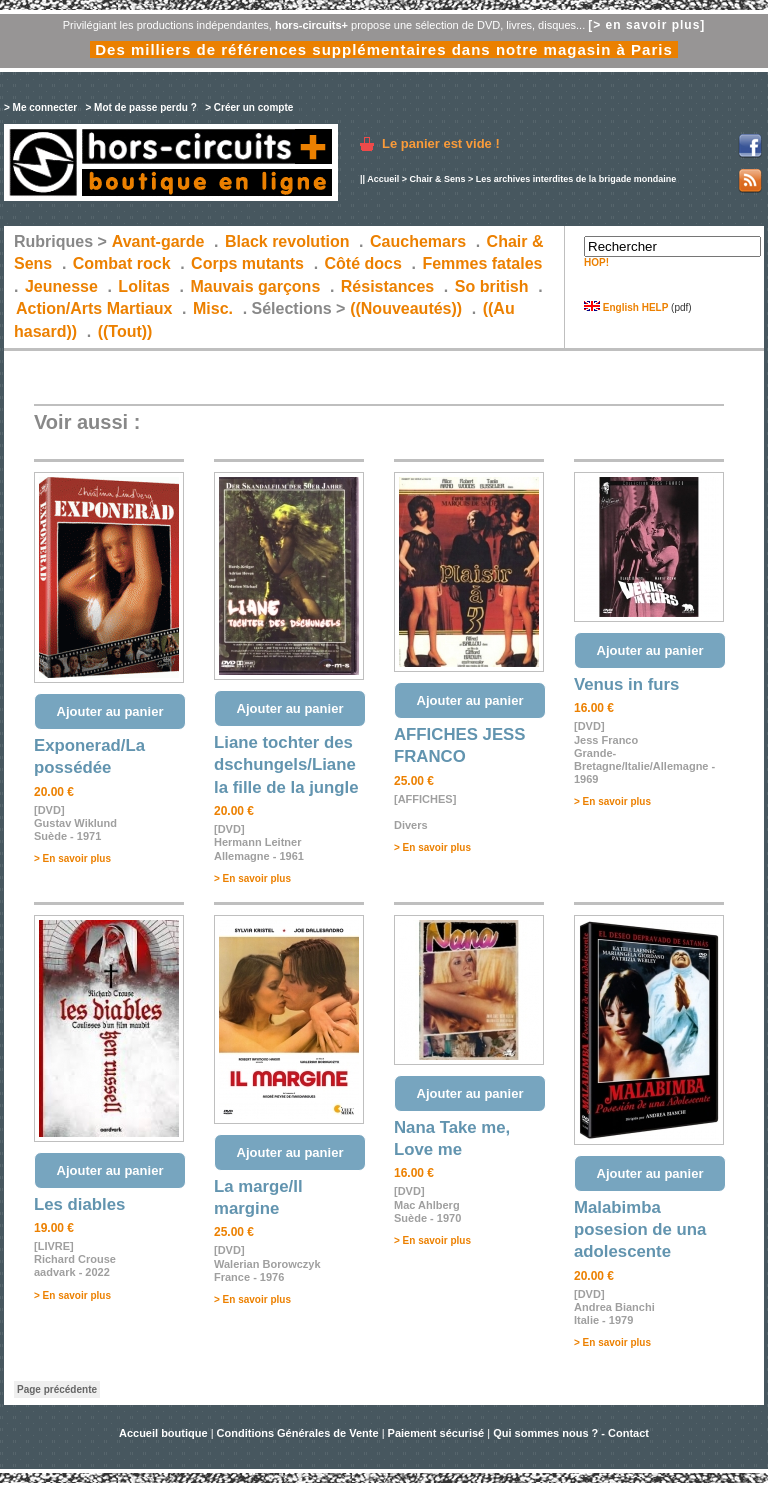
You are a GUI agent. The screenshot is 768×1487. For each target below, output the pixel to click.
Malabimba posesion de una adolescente (640, 1230)
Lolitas (144, 286)
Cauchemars (418, 241)
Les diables (79, 1204)
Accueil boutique (165, 1433)
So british (492, 286)
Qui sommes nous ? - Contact (571, 1433)
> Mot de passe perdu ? (140, 107)
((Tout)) (125, 331)
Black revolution (287, 241)
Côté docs (363, 263)
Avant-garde (158, 241)
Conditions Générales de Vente (298, 1433)
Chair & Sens (437, 179)
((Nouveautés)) (406, 308)
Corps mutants (249, 263)
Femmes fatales (482, 263)
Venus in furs (626, 684)
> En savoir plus (72, 858)
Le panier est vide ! (441, 143)
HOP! (596, 262)
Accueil (383, 179)
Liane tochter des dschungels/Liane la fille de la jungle (286, 765)
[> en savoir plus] (646, 25)
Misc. (213, 308)
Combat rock (122, 263)
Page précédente (57, 1389)
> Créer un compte (249, 107)
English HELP (626, 307)
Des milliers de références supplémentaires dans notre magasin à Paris (384, 49)
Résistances (387, 286)
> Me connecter (40, 107)
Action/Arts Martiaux (94, 308)
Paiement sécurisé (436, 1433)
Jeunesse (61, 286)
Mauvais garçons (255, 286)
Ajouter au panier (110, 711)
